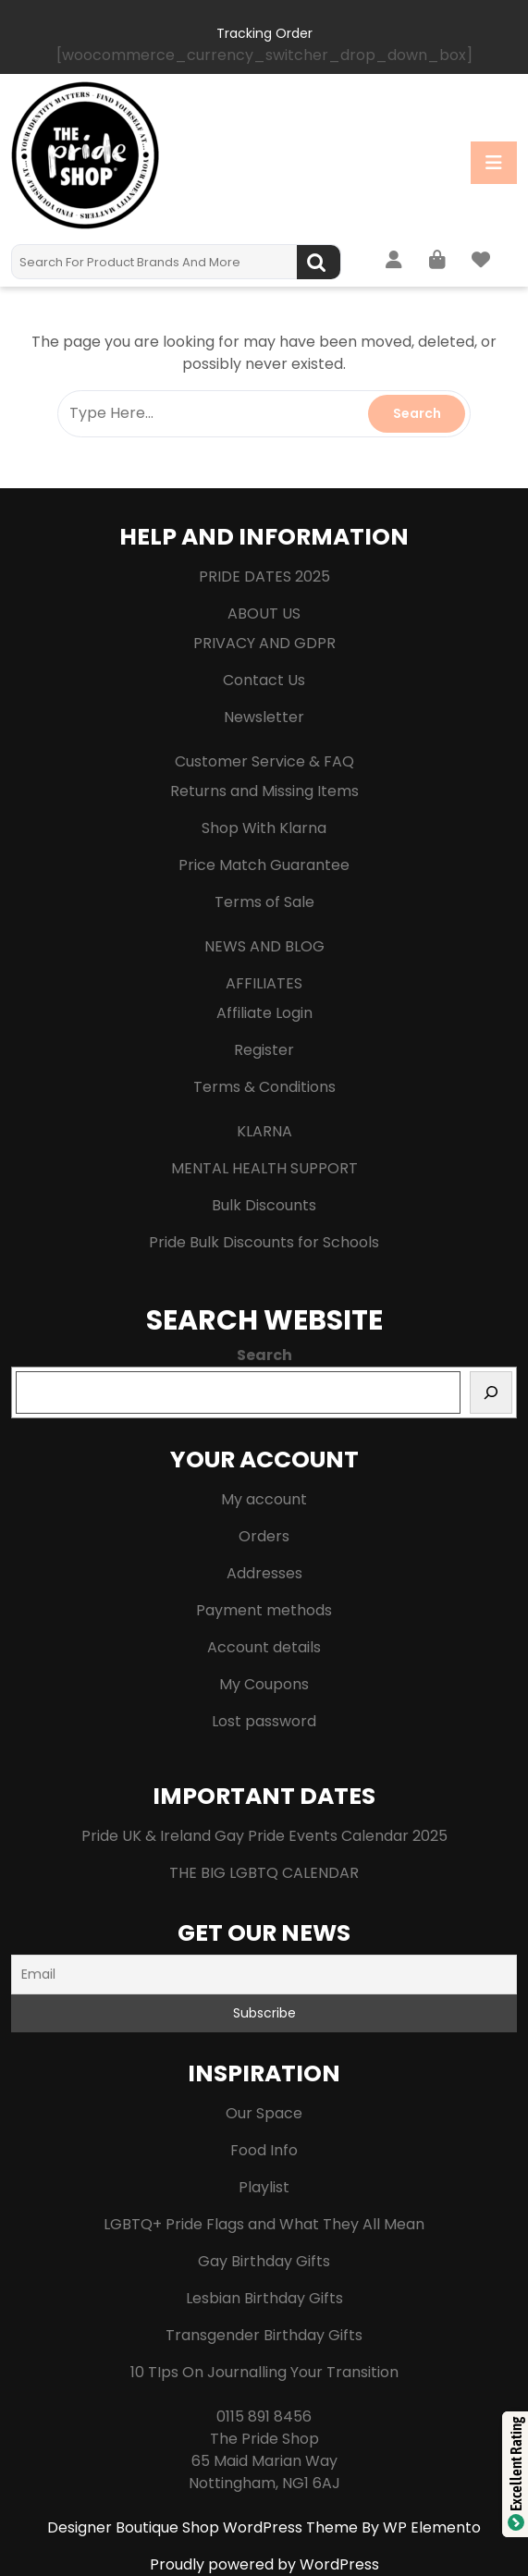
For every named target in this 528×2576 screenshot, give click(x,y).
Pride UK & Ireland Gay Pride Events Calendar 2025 (264, 1835)
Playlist (264, 2187)
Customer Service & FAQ (264, 761)
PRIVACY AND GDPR (264, 643)
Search (318, 262)
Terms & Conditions (264, 1087)
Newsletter (264, 717)
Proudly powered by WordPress (264, 2564)
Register (264, 1050)
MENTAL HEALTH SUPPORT (264, 1168)
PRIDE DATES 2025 (264, 576)
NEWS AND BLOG (264, 946)
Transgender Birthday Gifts (264, 2335)
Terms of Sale (264, 902)
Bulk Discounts (264, 1205)
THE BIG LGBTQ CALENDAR (264, 1872)
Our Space (264, 2113)
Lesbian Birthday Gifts (264, 2298)
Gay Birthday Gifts (264, 2261)
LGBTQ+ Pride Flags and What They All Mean (264, 2224)
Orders (264, 1536)
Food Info (264, 2150)
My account (264, 1499)
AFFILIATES (264, 983)
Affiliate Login (264, 1013)
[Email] (264, 1974)
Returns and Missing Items (264, 791)
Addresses (264, 1573)
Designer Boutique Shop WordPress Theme (204, 2527)
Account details (264, 1647)
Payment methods (264, 1610)
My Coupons (264, 1684)
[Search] (491, 1392)
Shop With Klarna (264, 828)
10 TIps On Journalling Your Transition (264, 2372)
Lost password (264, 1721)
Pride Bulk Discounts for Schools (264, 1242)
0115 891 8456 (264, 2416)
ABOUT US (264, 613)
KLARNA (264, 1131)
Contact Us (264, 680)
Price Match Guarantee (264, 865)
